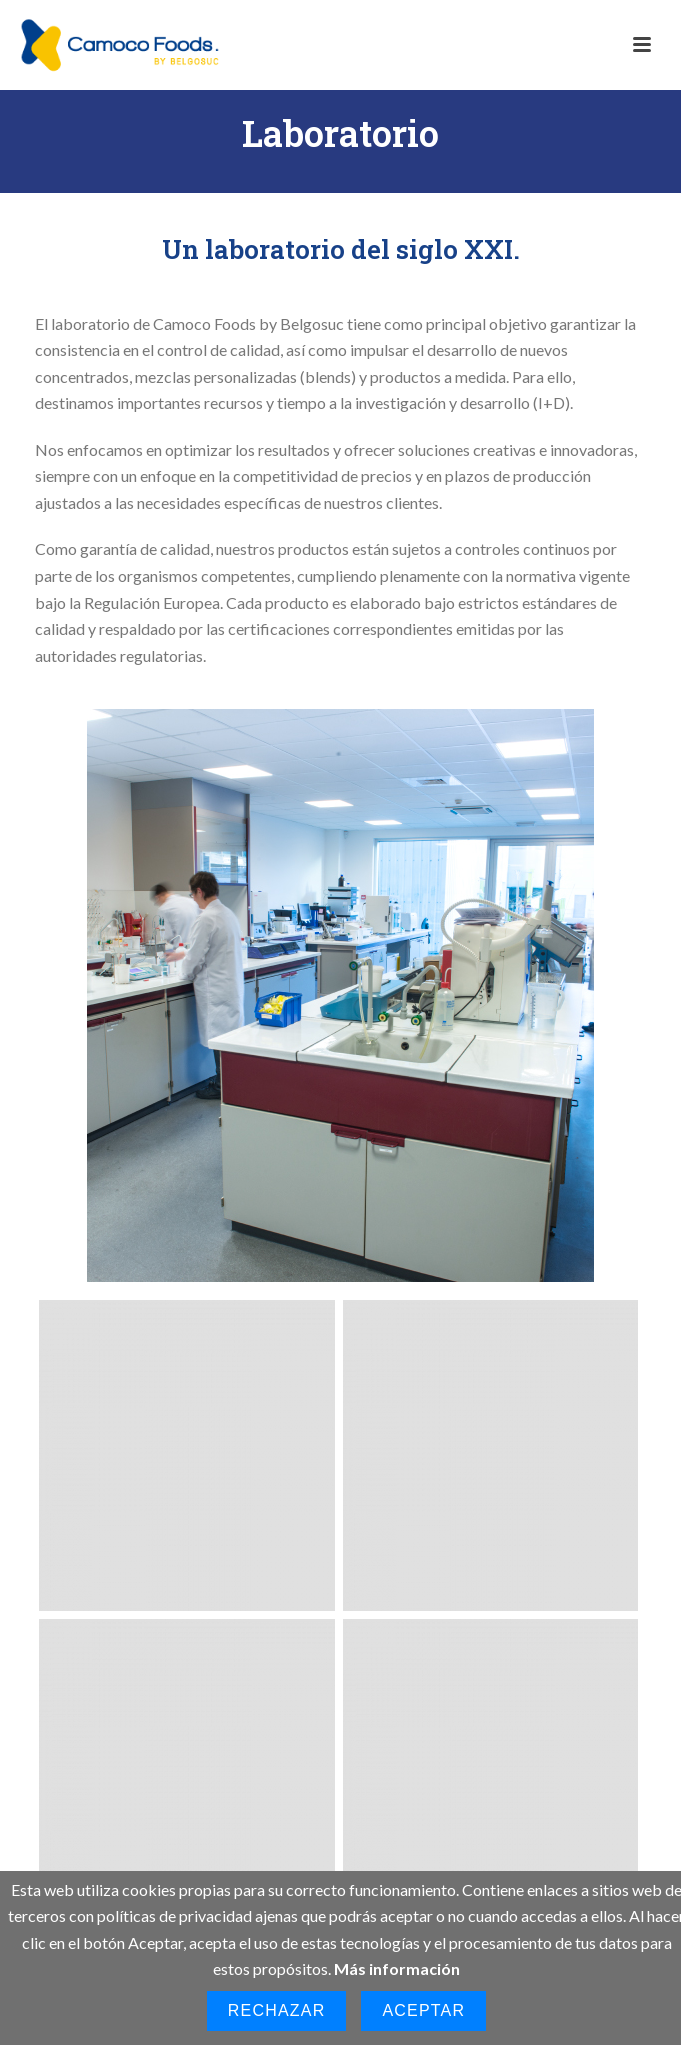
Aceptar (423, 2010)
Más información (397, 1968)
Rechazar (277, 2010)
